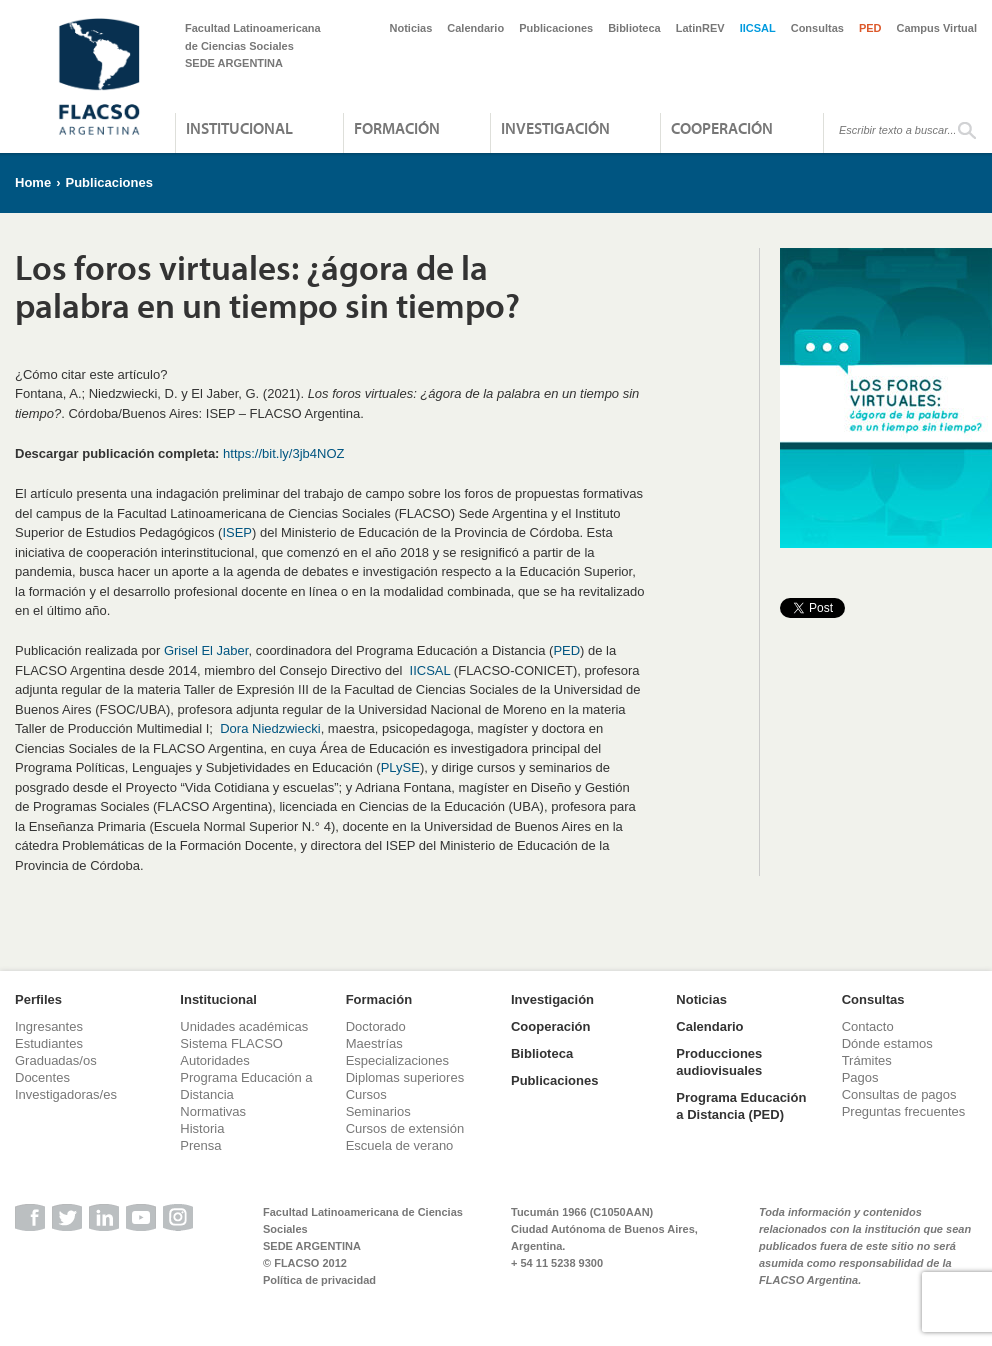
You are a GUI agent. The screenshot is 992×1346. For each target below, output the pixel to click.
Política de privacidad (319, 1280)
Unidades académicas (244, 1026)
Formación (397, 128)
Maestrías (374, 1043)
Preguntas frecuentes (904, 1111)
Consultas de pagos (899, 1094)
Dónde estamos (887, 1043)
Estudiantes (49, 1043)
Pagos (860, 1077)
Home (33, 182)
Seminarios (378, 1111)
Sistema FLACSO (231, 1043)
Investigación (555, 128)
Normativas (213, 1111)
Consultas (817, 28)
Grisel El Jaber (206, 650)
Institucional (239, 128)
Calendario (475, 28)
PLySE (400, 767)
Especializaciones (397, 1060)
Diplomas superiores (405, 1077)
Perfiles (38, 999)
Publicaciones (556, 28)
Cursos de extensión (405, 1128)
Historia (202, 1128)
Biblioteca (634, 28)
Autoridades (214, 1060)
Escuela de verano (400, 1145)
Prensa (200, 1145)
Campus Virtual (937, 28)
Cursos (366, 1094)
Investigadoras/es (66, 1094)
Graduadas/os (56, 1060)
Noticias (411, 28)
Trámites (867, 1060)
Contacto (868, 1026)
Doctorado (376, 1026)
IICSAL (758, 28)
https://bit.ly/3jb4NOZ (283, 453)
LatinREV (700, 28)
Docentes (42, 1077)
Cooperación (722, 128)
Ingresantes (49, 1026)
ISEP (237, 532)
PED (870, 28)
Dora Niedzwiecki (270, 728)
